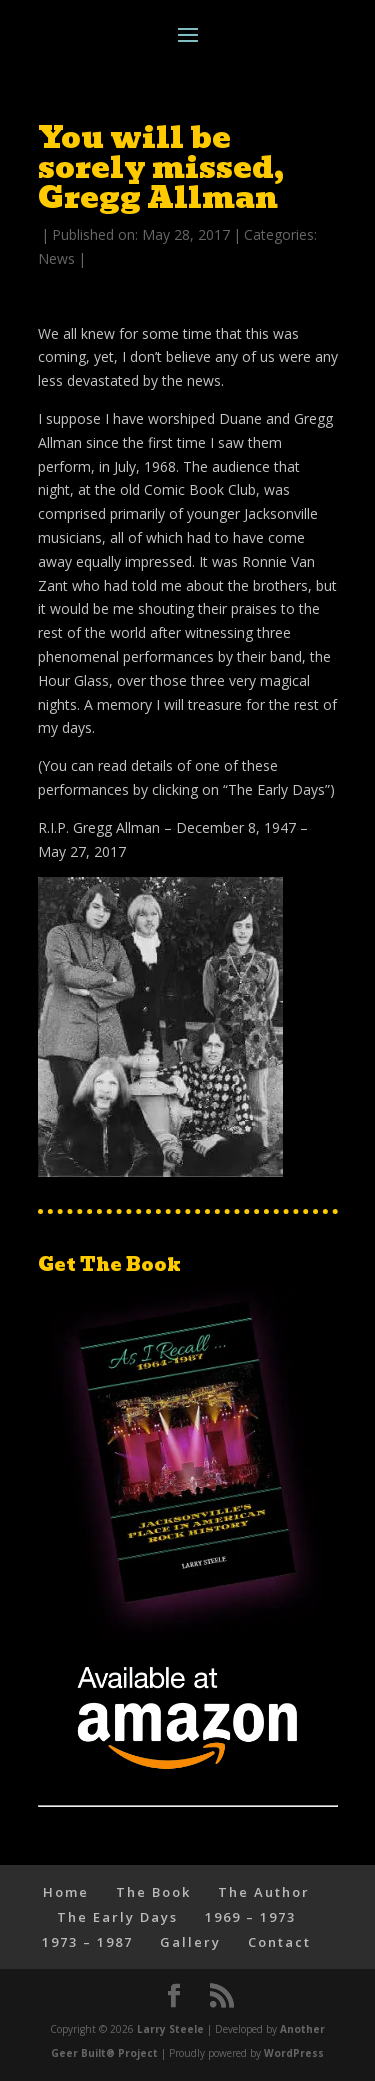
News (56, 258)
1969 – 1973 (250, 1917)
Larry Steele (170, 2029)
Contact (279, 1942)
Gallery (190, 1942)
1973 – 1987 (87, 1942)
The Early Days (117, 1917)
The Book (153, 1892)
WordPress (294, 2053)
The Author (264, 1892)
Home (66, 1892)
